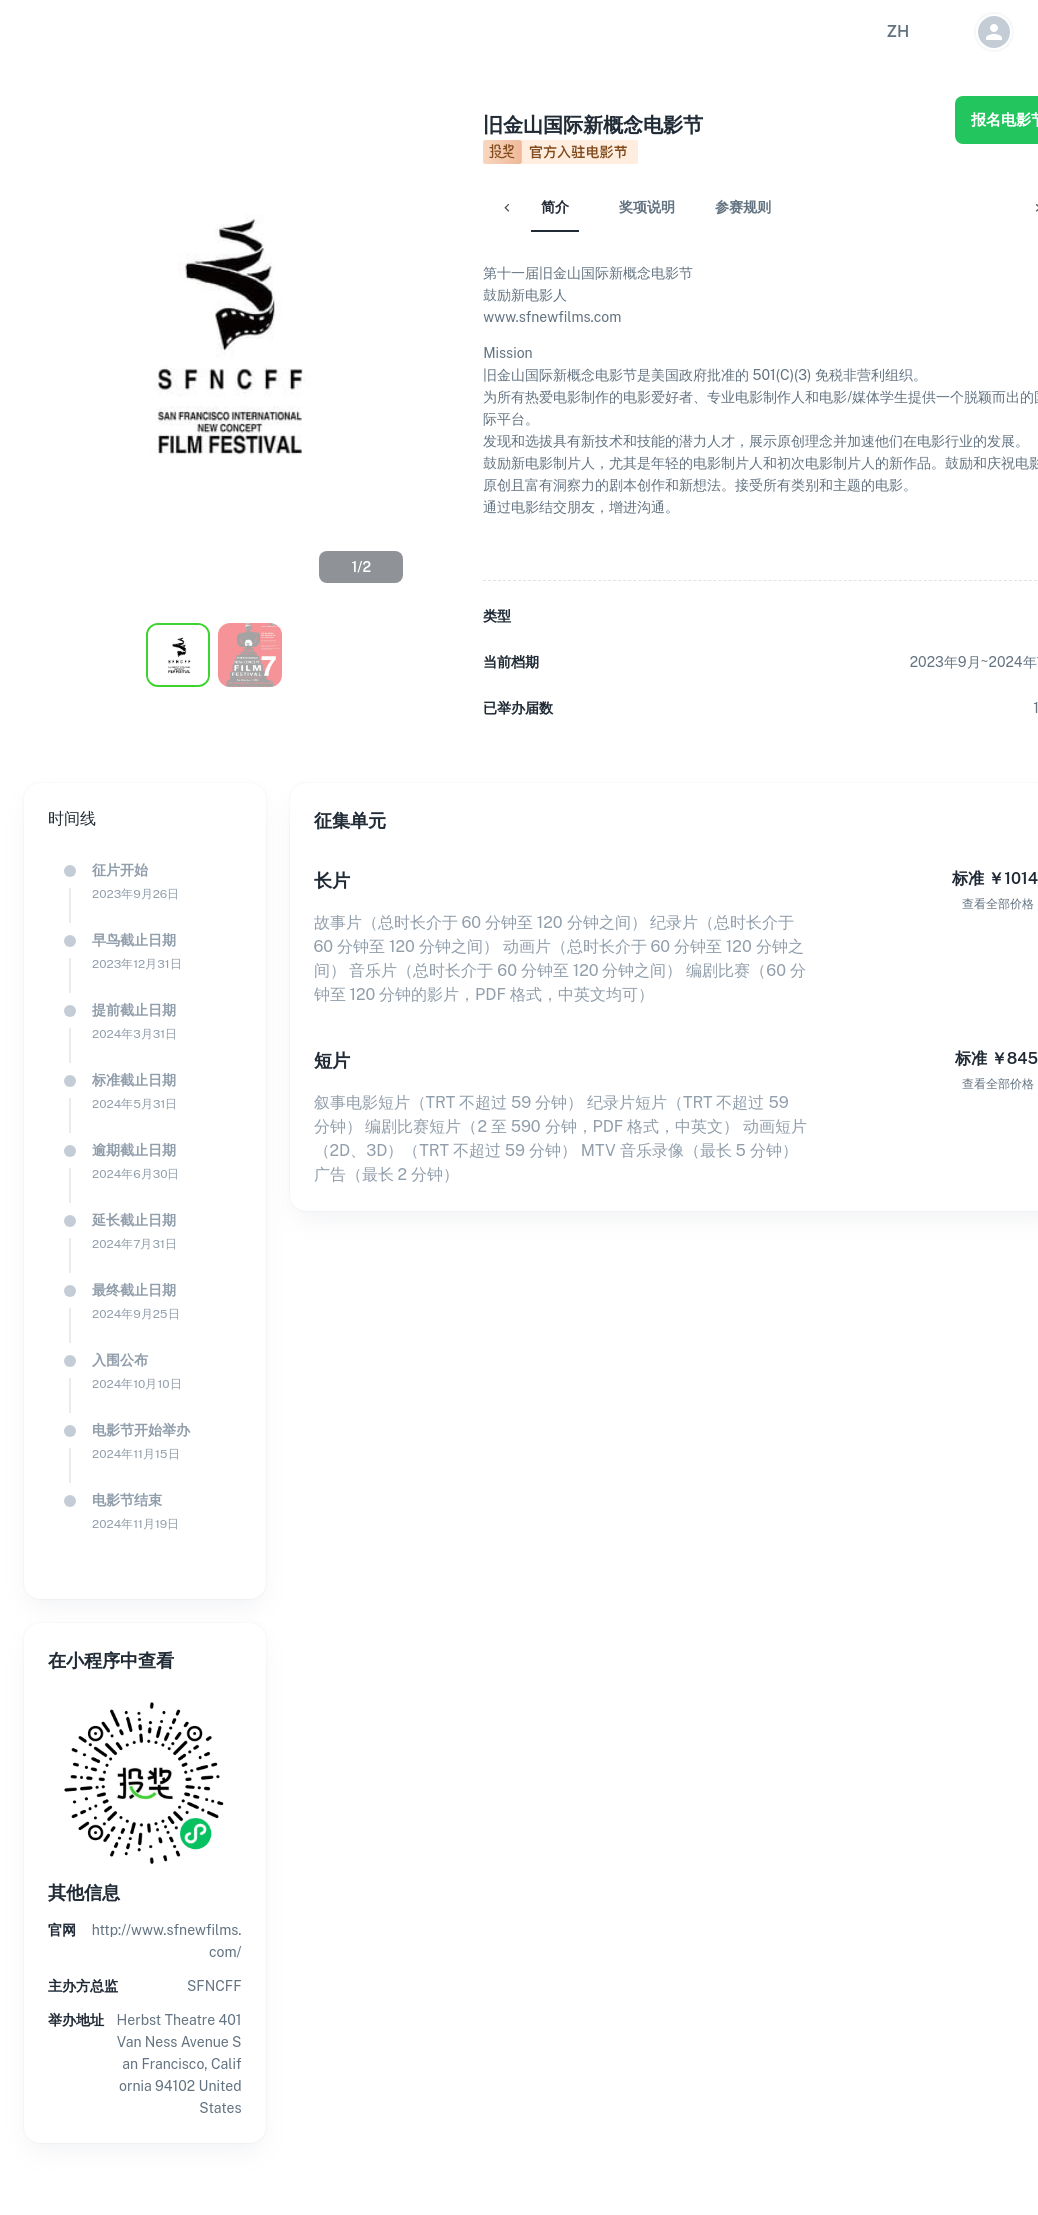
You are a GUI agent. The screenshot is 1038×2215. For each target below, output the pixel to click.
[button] (898, 32)
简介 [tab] (507, 207)
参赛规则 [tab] (695, 207)
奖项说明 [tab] (599, 207)
